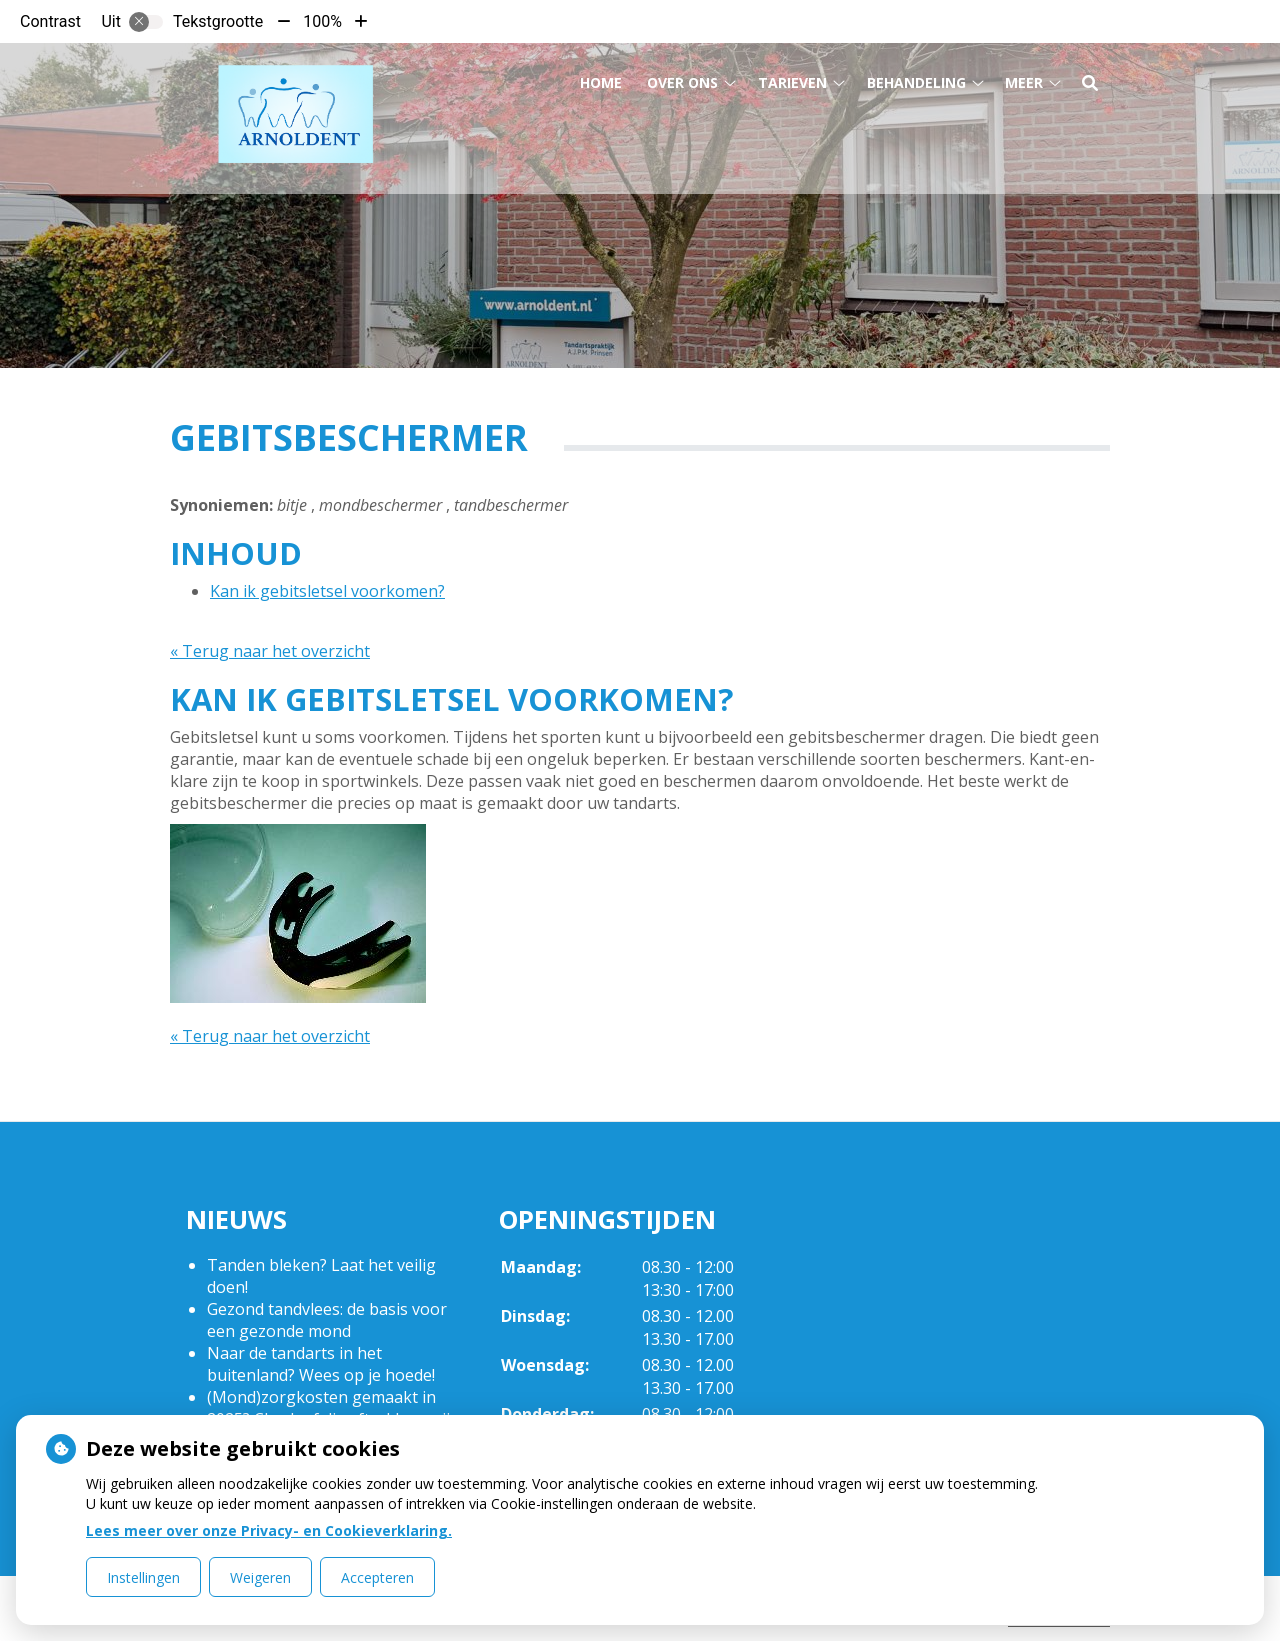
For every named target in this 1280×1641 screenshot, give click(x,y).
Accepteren (377, 1577)
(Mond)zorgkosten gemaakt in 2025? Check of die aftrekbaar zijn (333, 1408)
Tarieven (792, 78)
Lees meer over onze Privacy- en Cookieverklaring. (269, 1530)
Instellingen (143, 1577)
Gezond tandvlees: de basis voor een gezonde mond (327, 1320)
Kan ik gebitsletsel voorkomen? (327, 591)
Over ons (682, 78)
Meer (1024, 78)
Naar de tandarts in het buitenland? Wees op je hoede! (321, 1364)
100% (322, 21)
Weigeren (260, 1577)
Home (601, 78)
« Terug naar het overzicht (270, 651)
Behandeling (916, 78)
